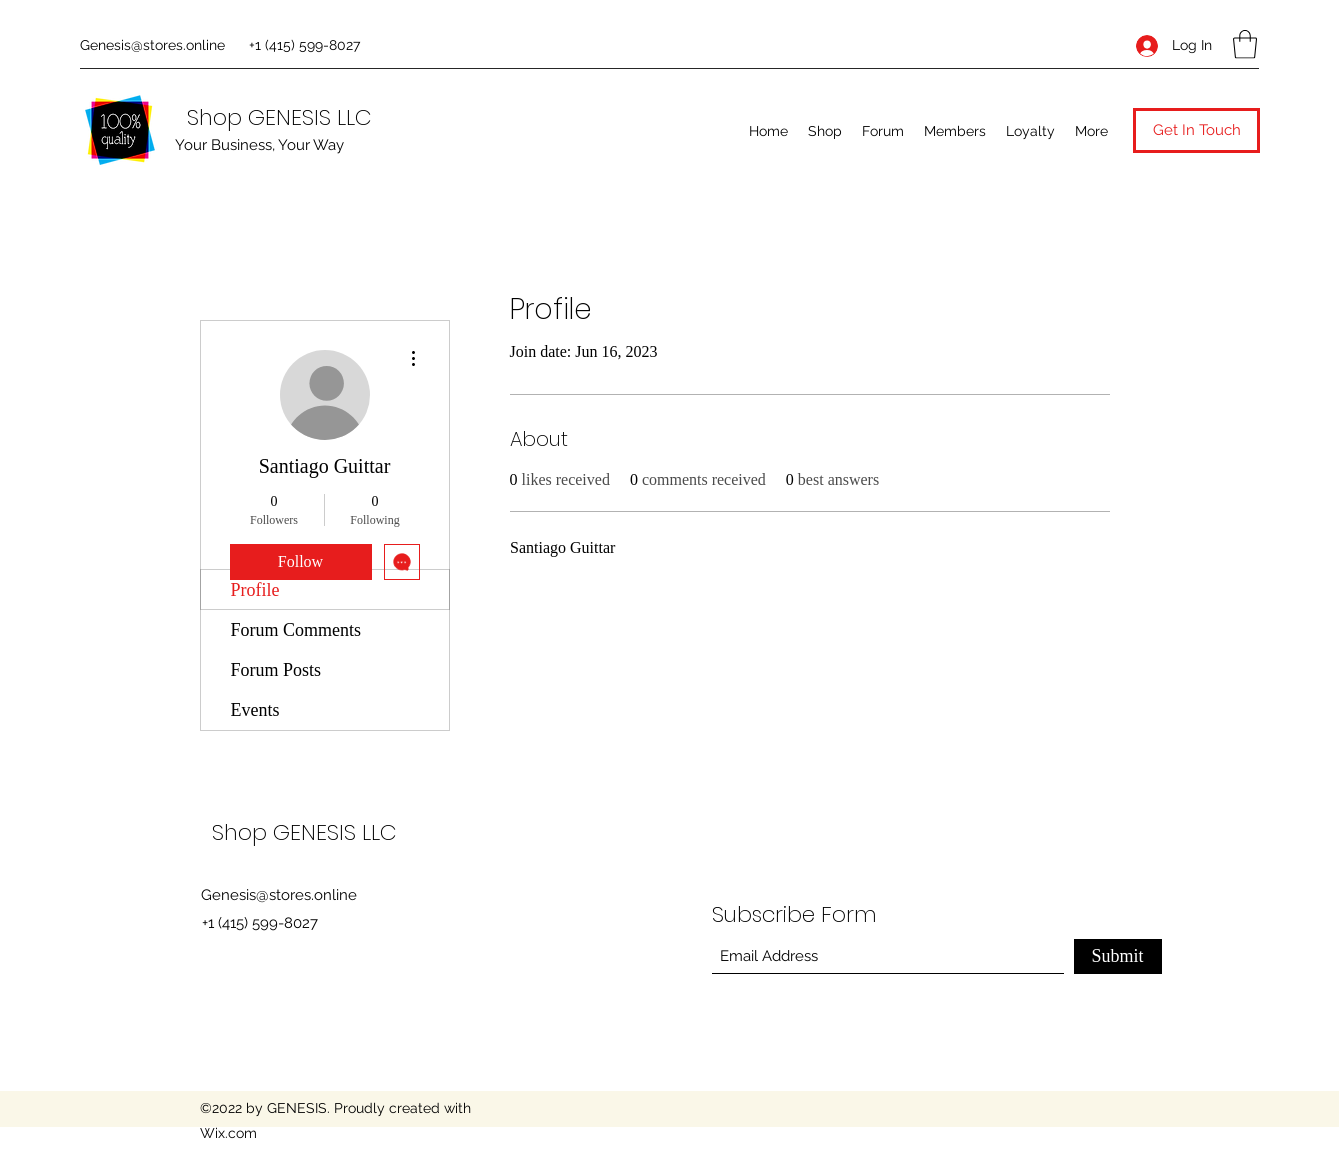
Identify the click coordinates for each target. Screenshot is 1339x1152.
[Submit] (1118, 956)
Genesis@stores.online (152, 45)
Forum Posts (276, 670)
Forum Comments (296, 630)
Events (255, 710)
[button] (1245, 44)
